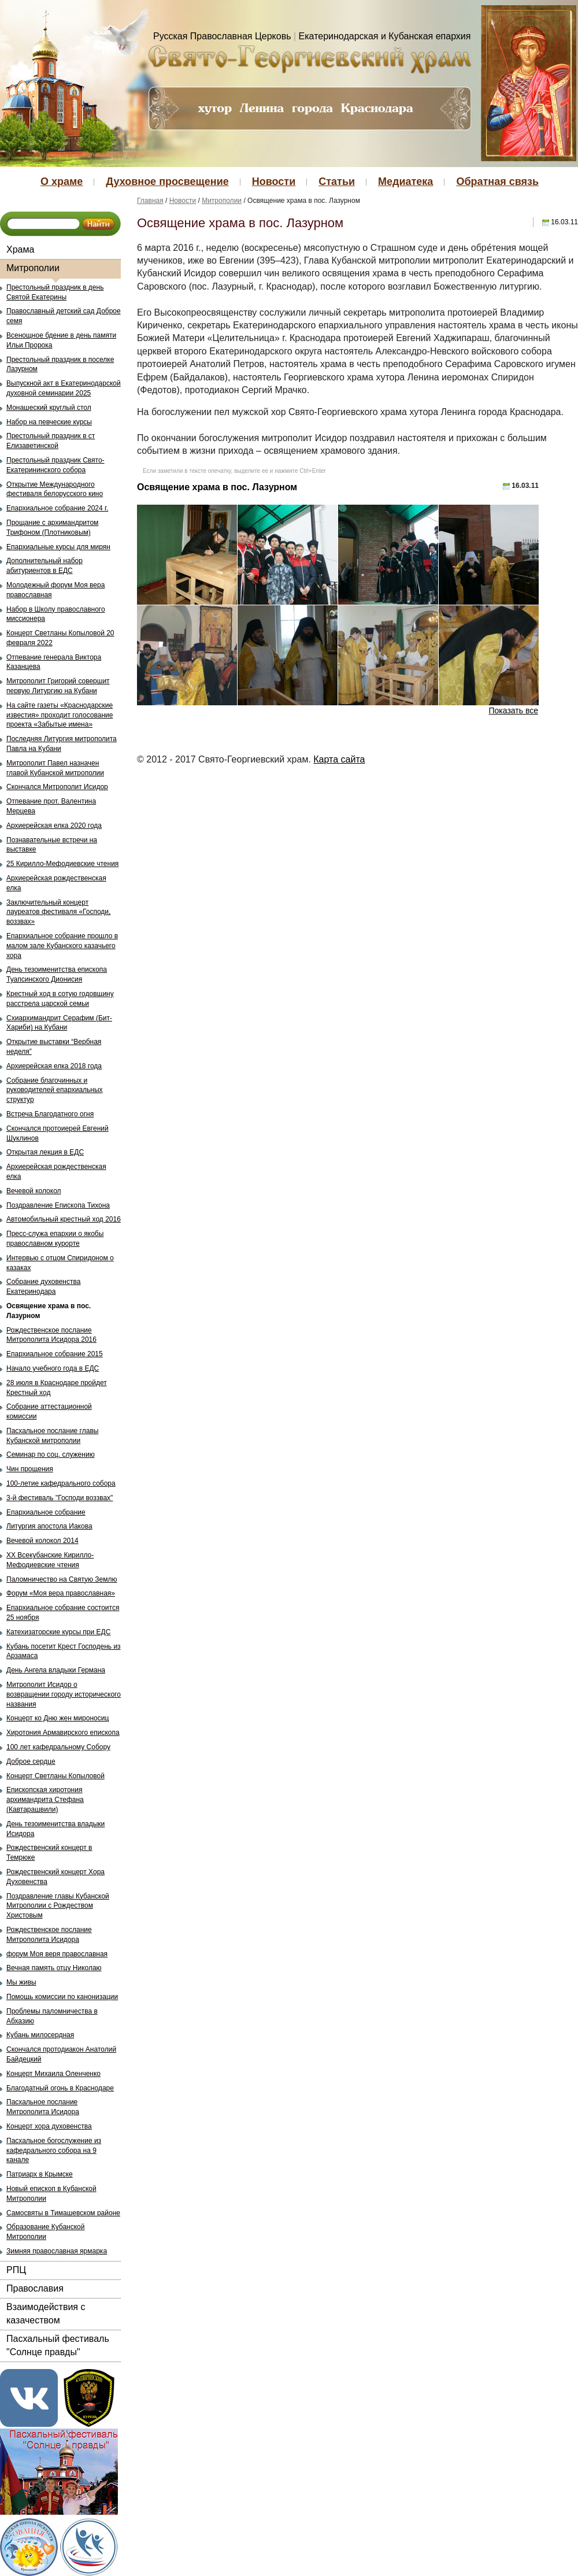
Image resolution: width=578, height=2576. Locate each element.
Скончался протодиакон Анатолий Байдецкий (61, 2054)
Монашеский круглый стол (48, 408)
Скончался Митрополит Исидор (57, 787)
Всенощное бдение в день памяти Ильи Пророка (61, 340)
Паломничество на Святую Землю (61, 1579)
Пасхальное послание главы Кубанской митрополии (52, 1436)
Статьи (336, 181)
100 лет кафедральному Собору (58, 1747)
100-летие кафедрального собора (61, 1483)
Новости (273, 181)
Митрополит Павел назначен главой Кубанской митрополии (55, 768)
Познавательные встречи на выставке (51, 845)
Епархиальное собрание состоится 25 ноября (62, 1613)
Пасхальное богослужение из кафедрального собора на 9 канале (53, 2150)
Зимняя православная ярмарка (56, 2251)
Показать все (513, 710)
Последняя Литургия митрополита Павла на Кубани (61, 744)
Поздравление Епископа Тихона (58, 1205)
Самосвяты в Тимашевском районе (63, 2213)
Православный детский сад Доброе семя (63, 316)
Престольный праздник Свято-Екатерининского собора (55, 465)
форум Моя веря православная (57, 1954)
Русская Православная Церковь (222, 36)
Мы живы (21, 1982)
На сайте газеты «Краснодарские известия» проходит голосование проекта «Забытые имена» (59, 715)
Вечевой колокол (33, 1191)
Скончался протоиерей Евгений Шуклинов (57, 1133)
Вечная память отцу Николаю (54, 1968)
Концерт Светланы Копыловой (55, 1776)
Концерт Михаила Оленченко (53, 2074)
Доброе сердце (30, 1761)
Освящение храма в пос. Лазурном (48, 1311)
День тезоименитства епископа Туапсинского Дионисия (56, 974)
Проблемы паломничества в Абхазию (52, 2016)
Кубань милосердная (40, 2035)
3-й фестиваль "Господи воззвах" (59, 1498)
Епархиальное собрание (46, 1512)
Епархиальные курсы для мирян (58, 547)
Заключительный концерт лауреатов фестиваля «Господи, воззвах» (58, 912)
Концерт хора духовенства (49, 2126)
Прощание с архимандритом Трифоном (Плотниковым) (52, 527)
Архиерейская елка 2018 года (54, 1066)
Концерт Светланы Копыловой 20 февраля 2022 (60, 638)
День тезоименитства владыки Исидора (55, 1829)
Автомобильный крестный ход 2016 (63, 1219)
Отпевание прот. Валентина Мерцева (51, 806)
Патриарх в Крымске (39, 2174)
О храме (61, 181)
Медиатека (405, 181)
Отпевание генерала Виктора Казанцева (53, 662)
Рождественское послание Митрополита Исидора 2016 (51, 1335)
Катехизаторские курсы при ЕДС (58, 1632)
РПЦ (16, 2270)
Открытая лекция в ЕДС (45, 1152)
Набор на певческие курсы (49, 422)
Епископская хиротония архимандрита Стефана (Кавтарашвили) (45, 1799)
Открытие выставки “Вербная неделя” (53, 1047)
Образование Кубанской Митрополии (45, 2232)
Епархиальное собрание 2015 (54, 1354)
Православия (35, 2288)
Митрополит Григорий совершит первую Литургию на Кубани (58, 686)
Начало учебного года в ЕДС (52, 1368)
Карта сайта (339, 759)
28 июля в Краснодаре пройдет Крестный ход (56, 1388)
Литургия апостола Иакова (49, 1526)
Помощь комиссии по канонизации (62, 1997)
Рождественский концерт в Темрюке (49, 1852)
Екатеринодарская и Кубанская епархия (385, 36)
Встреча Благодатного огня (50, 1114)
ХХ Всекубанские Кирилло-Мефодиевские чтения (50, 1560)
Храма (20, 249)
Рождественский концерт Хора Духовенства (55, 1877)
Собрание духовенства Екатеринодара (43, 1287)
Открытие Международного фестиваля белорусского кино (54, 489)
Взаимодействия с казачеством (45, 2313)
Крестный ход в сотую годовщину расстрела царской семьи (60, 999)
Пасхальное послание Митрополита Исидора (42, 2107)
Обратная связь (497, 181)
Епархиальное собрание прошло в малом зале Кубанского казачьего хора (62, 946)
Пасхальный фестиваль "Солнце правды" (57, 2345)
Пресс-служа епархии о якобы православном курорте (54, 1239)
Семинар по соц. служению (50, 1454)
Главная (150, 201)
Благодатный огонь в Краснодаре (60, 2088)
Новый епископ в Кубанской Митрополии (51, 2194)
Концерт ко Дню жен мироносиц (57, 1718)
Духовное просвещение (167, 181)
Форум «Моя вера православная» (60, 1593)
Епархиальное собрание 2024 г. (57, 508)
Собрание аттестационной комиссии (49, 1411)
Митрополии (33, 268)
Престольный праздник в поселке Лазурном (60, 364)
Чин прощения (29, 1469)
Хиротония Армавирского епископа (63, 1733)
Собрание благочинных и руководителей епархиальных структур (54, 1090)
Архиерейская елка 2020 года (54, 825)
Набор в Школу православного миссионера (55, 614)
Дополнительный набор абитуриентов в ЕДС (44, 566)
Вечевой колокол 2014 (42, 1541)
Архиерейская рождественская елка (56, 883)
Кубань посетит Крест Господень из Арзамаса (63, 1651)
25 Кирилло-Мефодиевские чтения (62, 864)
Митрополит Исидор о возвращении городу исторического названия (63, 1694)
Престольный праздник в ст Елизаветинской (50, 441)
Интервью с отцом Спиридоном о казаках (60, 1263)
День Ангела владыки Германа (55, 1670)
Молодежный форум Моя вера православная (55, 590)
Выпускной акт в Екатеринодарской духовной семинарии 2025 (63, 388)
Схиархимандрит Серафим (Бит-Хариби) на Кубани (59, 1023)
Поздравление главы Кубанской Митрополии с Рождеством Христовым (57, 1906)
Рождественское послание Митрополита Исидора (49, 1935)
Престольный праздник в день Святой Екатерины (54, 292)
